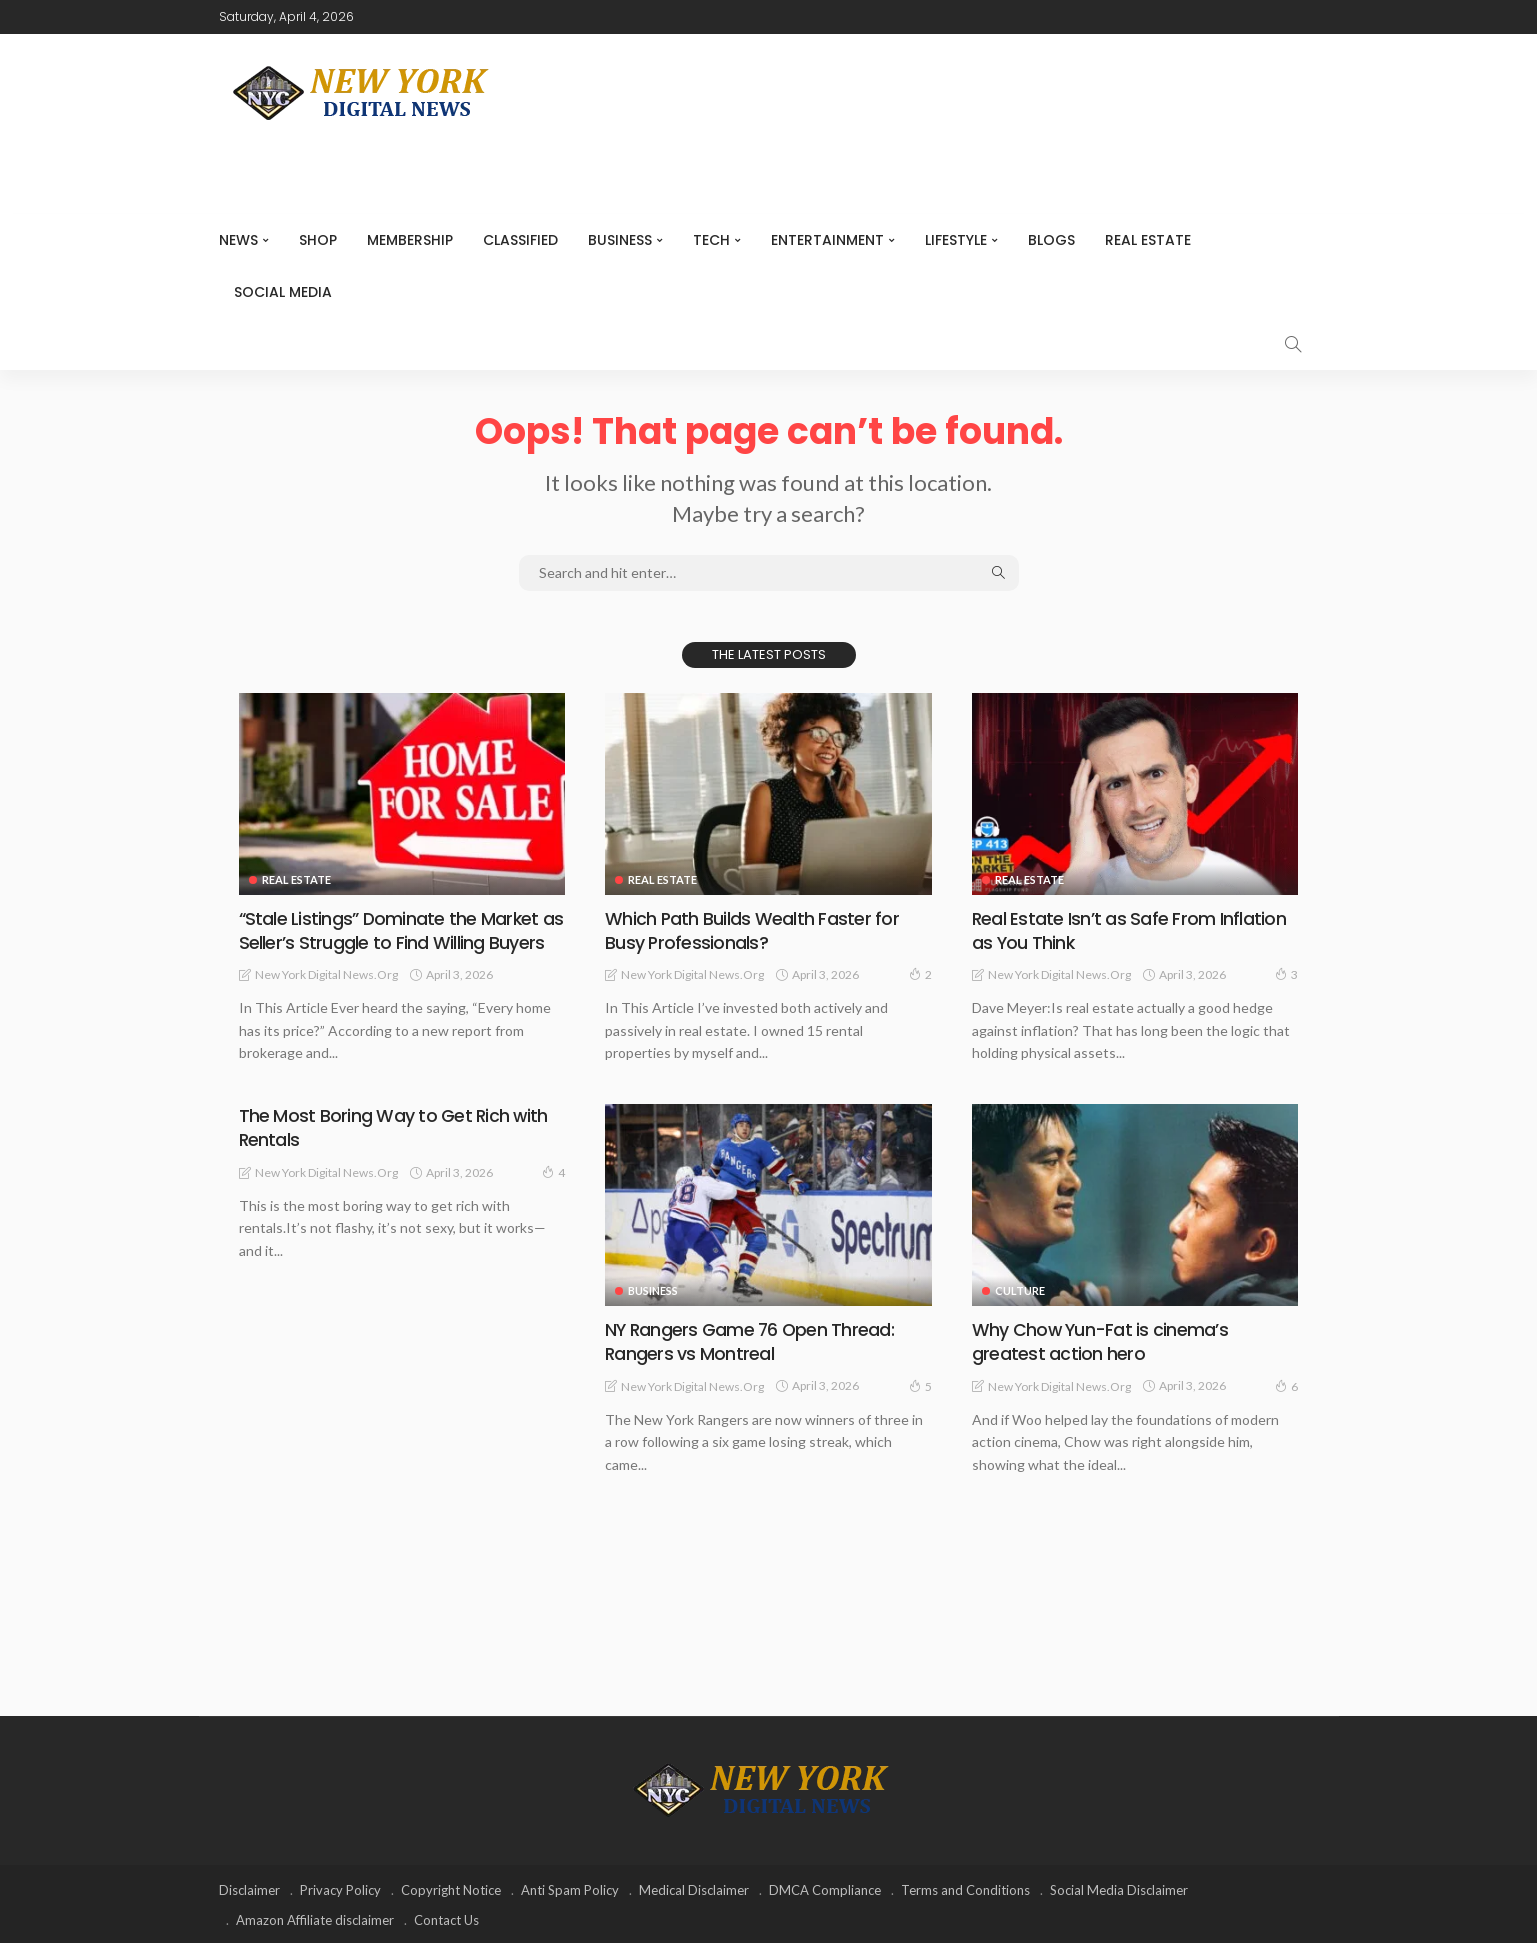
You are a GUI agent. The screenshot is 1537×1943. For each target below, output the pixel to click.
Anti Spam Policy (570, 1888)
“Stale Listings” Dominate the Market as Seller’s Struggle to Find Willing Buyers (402, 930)
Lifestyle (956, 240)
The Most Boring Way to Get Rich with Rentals (394, 1127)
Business (620, 240)
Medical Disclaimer (694, 1888)
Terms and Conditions (965, 1888)
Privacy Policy (340, 1888)
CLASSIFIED (520, 240)
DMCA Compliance (825, 1888)
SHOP (318, 240)
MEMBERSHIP (410, 240)
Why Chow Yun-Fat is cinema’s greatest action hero (1100, 1341)
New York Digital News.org (326, 973)
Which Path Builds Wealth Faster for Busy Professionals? (751, 930)
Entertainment (827, 240)
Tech (711, 240)
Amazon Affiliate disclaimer (315, 1918)
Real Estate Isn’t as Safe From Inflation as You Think (1128, 930)
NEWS (238, 240)
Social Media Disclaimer (1119, 1888)
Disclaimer (249, 1888)
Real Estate (1148, 240)
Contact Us (446, 1918)
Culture (1020, 1290)
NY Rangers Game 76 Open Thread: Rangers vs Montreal (751, 1341)
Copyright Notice (451, 1888)
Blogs (1051, 240)
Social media (283, 292)
